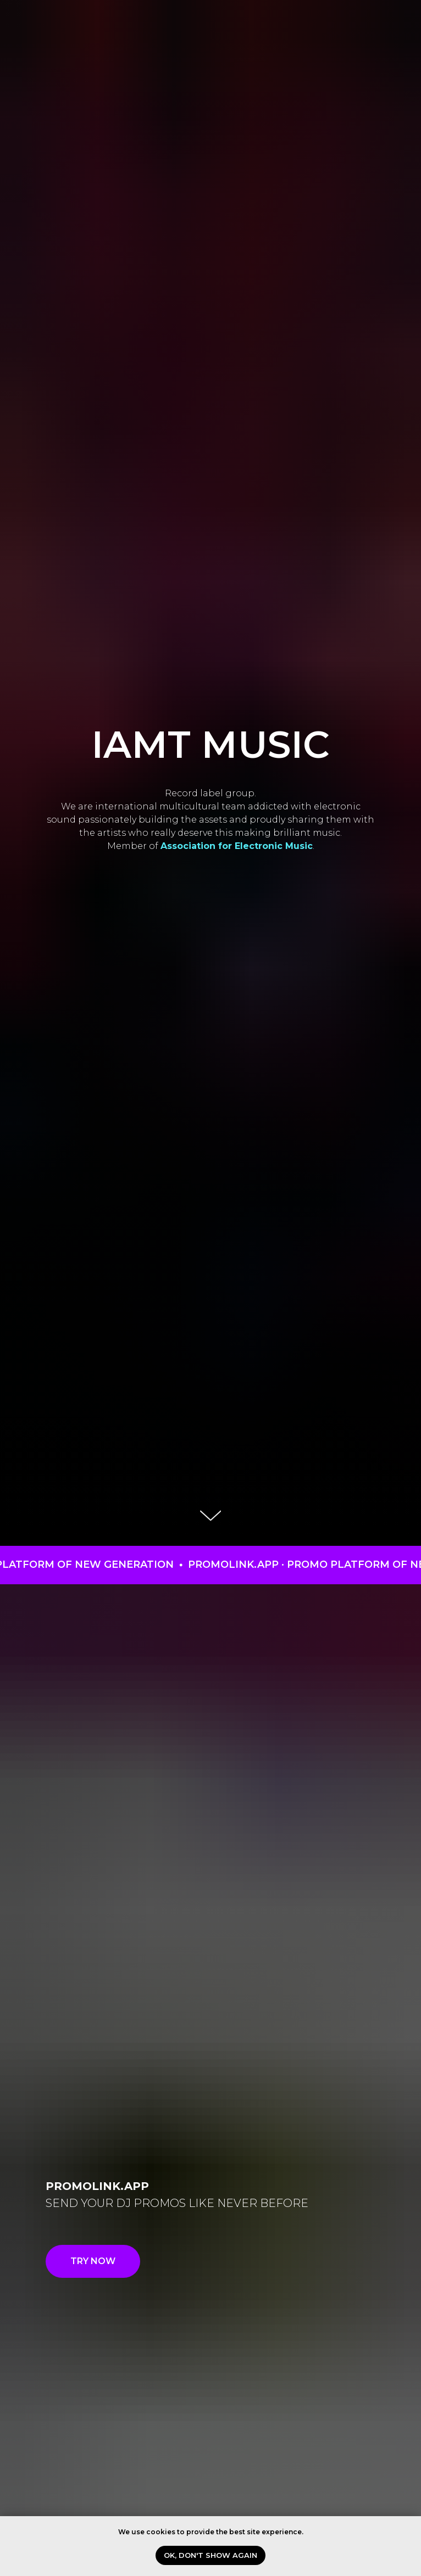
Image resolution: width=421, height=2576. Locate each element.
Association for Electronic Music (236, 846)
